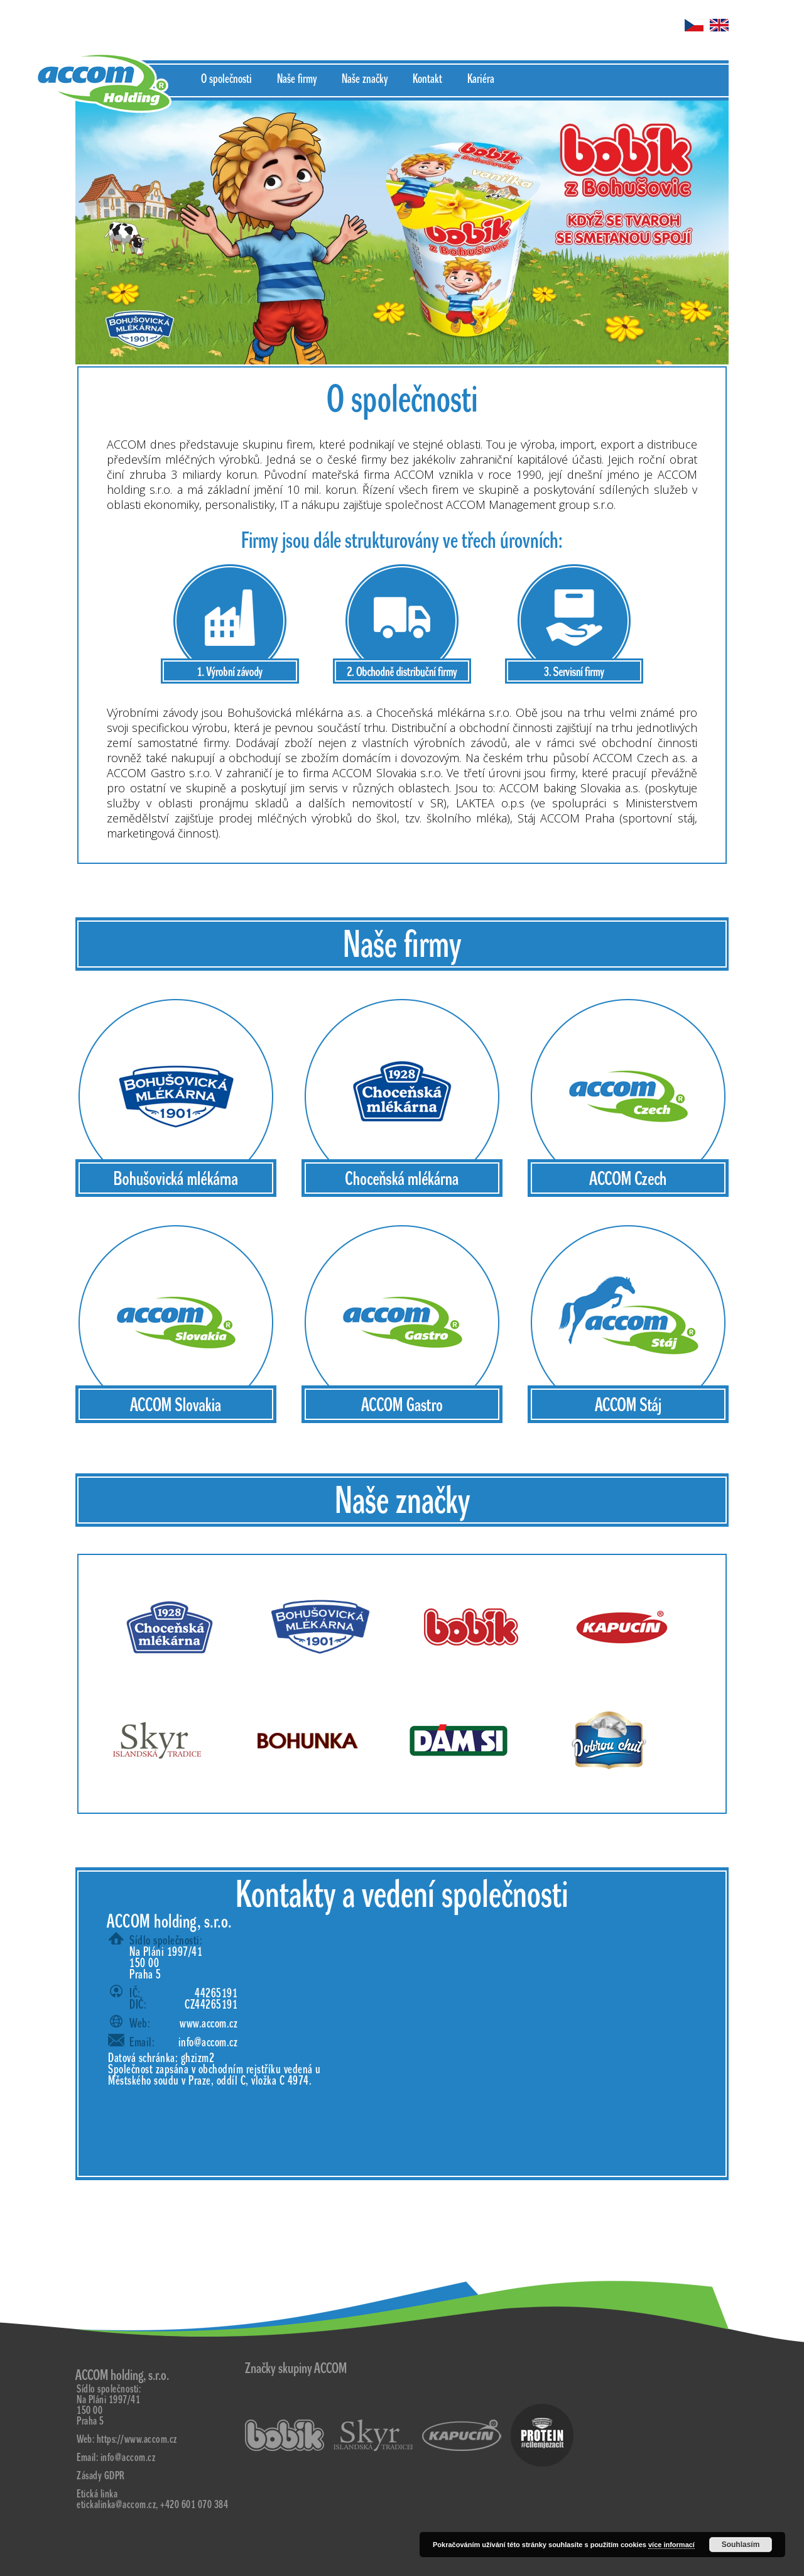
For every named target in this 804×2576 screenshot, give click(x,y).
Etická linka (97, 2494)
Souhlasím (741, 2544)
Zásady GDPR (101, 2475)
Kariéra (480, 79)
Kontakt (427, 79)
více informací (671, 2544)
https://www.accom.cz (137, 2439)
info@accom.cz (208, 2042)
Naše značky (365, 79)
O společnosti (226, 79)
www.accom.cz (208, 2023)
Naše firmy (297, 79)
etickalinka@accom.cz (116, 2504)
